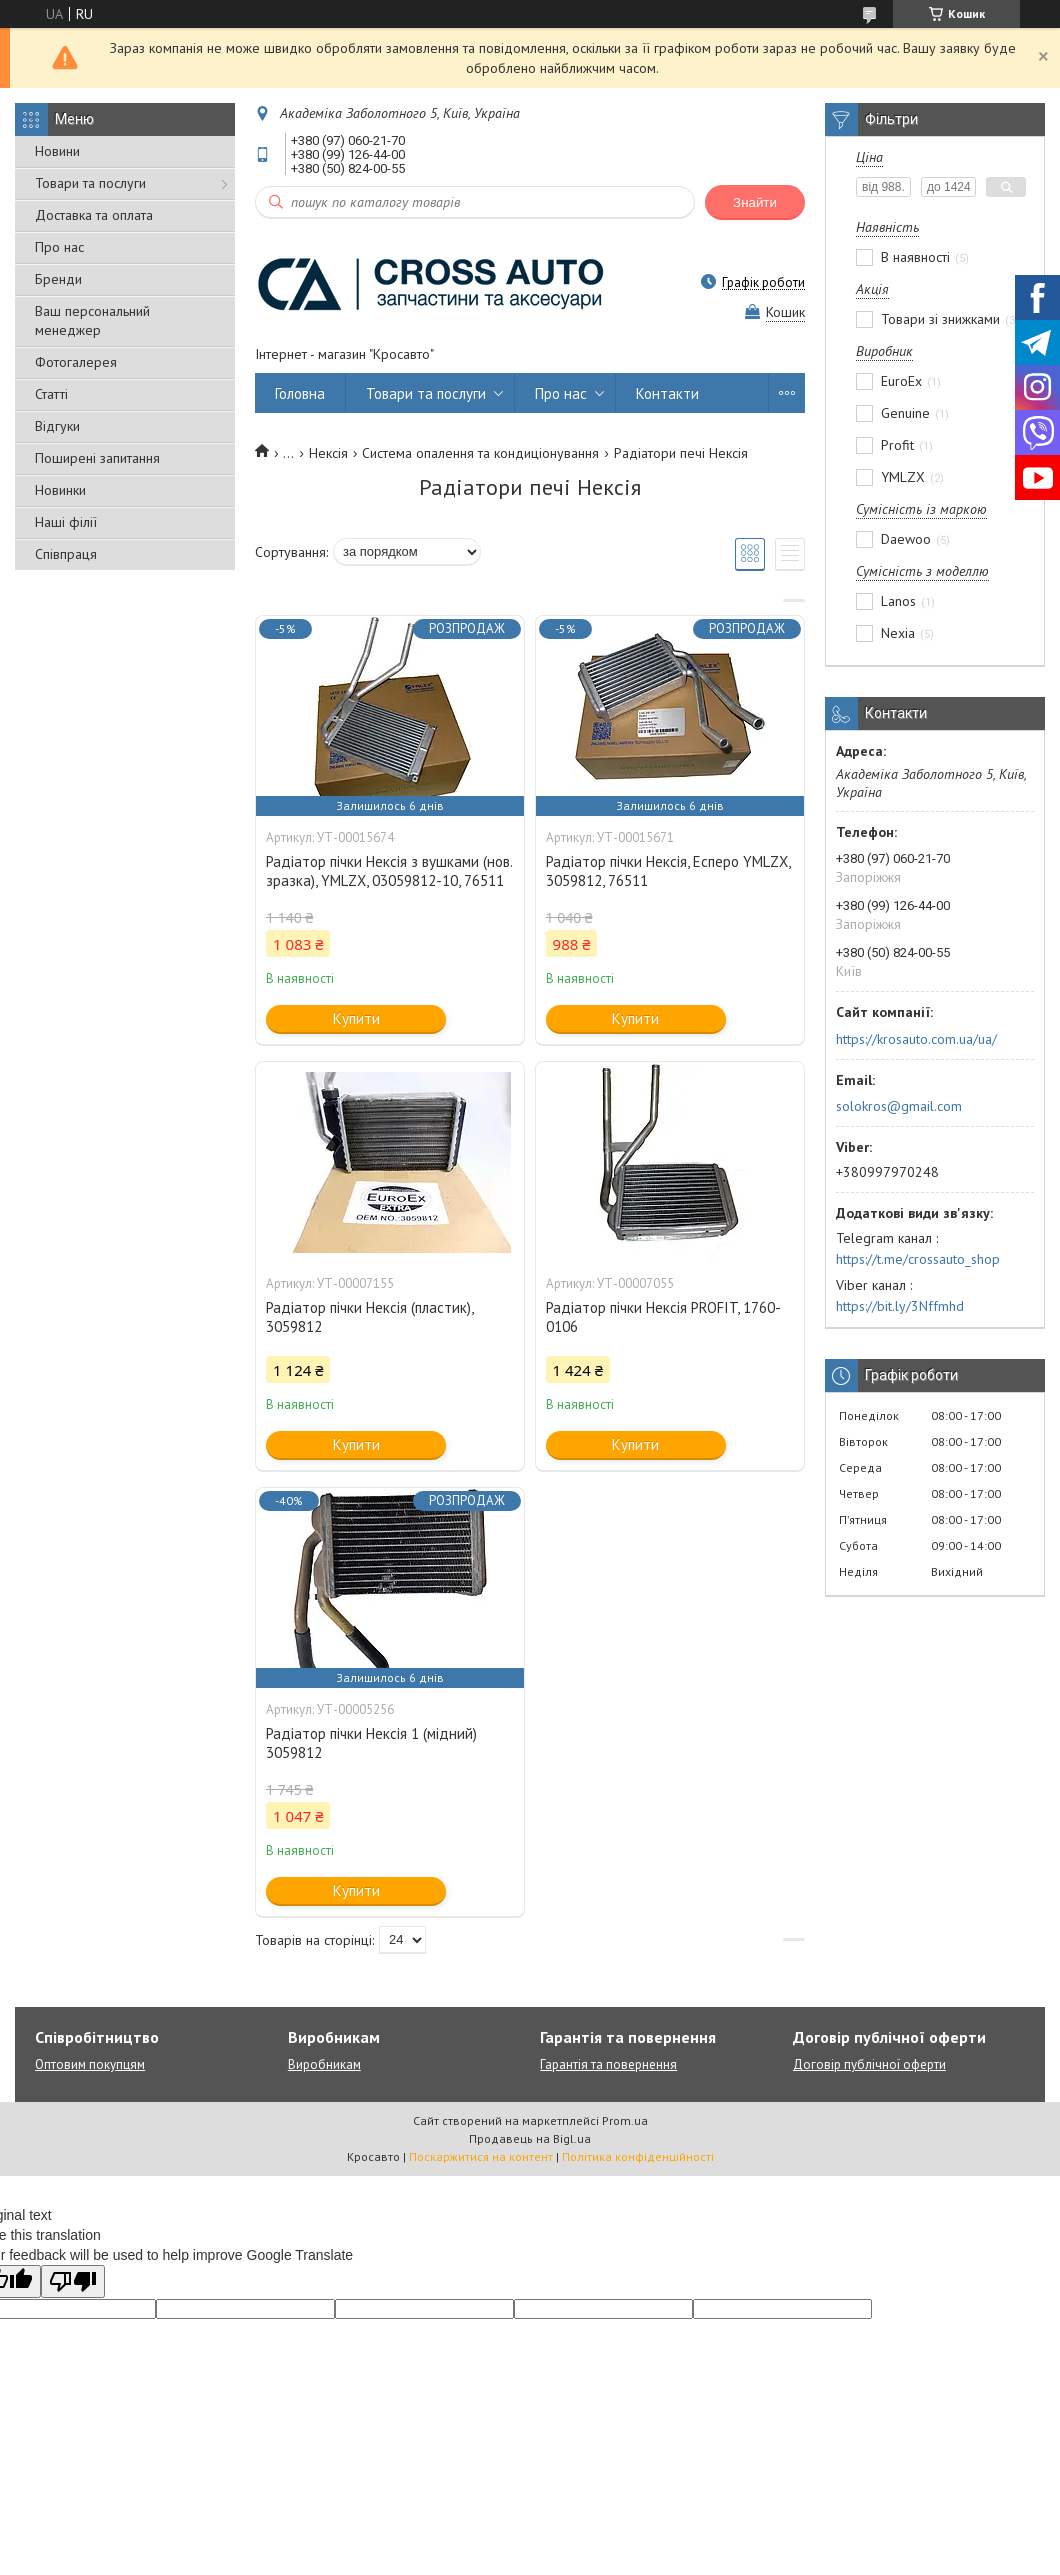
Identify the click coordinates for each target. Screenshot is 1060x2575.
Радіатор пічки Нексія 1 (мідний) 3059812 (371, 1743)
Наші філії (66, 522)
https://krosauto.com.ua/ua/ (916, 1039)
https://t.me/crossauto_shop (918, 1259)
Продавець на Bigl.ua (530, 2138)
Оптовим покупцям (90, 2064)
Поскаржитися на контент (481, 2156)
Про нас (59, 247)
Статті (51, 394)
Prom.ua (625, 2120)
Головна (300, 393)
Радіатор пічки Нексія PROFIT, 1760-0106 (663, 1317)
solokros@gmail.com (899, 1106)
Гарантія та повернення (608, 2064)
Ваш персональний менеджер (92, 320)
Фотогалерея (76, 362)
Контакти (667, 393)
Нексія (328, 453)
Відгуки (57, 426)
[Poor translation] (73, 2281)
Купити (356, 1018)
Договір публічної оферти (869, 2064)
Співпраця (66, 554)
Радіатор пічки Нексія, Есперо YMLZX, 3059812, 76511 (668, 871)
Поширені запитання (97, 458)
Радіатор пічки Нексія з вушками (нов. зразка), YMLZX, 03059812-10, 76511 (389, 871)
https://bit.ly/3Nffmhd (900, 1306)
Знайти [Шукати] (755, 202)
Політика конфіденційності (638, 2156)
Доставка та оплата (94, 215)
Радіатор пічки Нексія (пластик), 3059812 (369, 1317)
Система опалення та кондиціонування (480, 453)
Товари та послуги (90, 183)
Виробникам (324, 2064)
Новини (57, 151)
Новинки (60, 490)
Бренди (58, 279)
